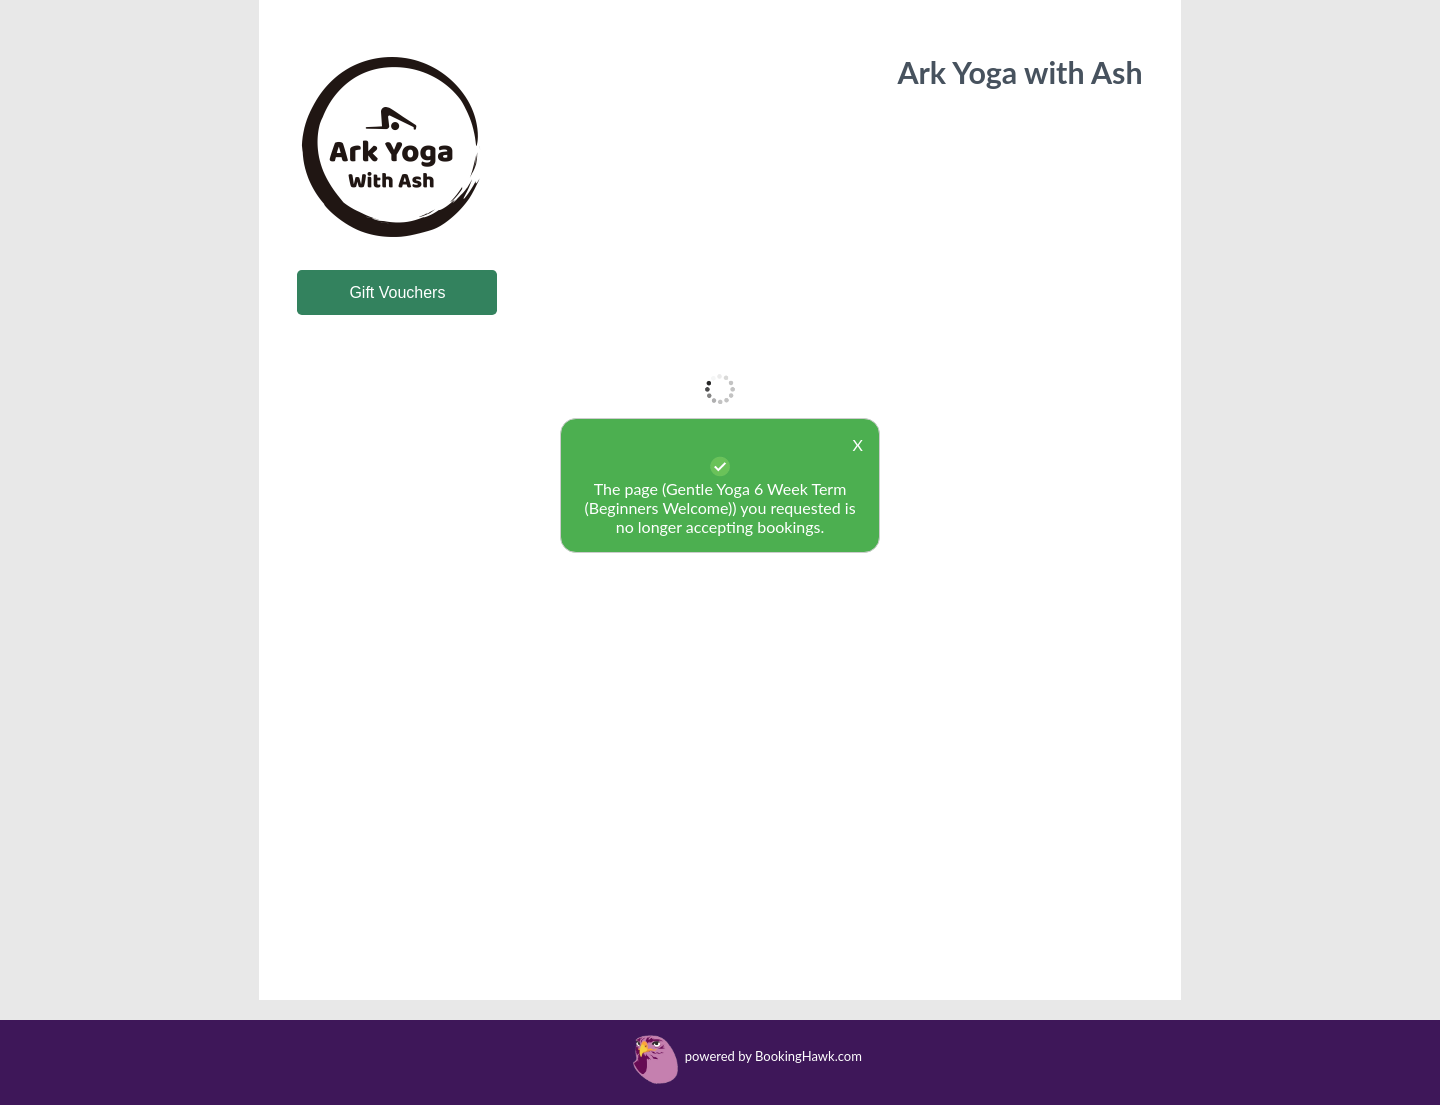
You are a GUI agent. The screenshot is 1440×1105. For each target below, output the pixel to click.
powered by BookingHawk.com (773, 1056)
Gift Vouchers (397, 292)
